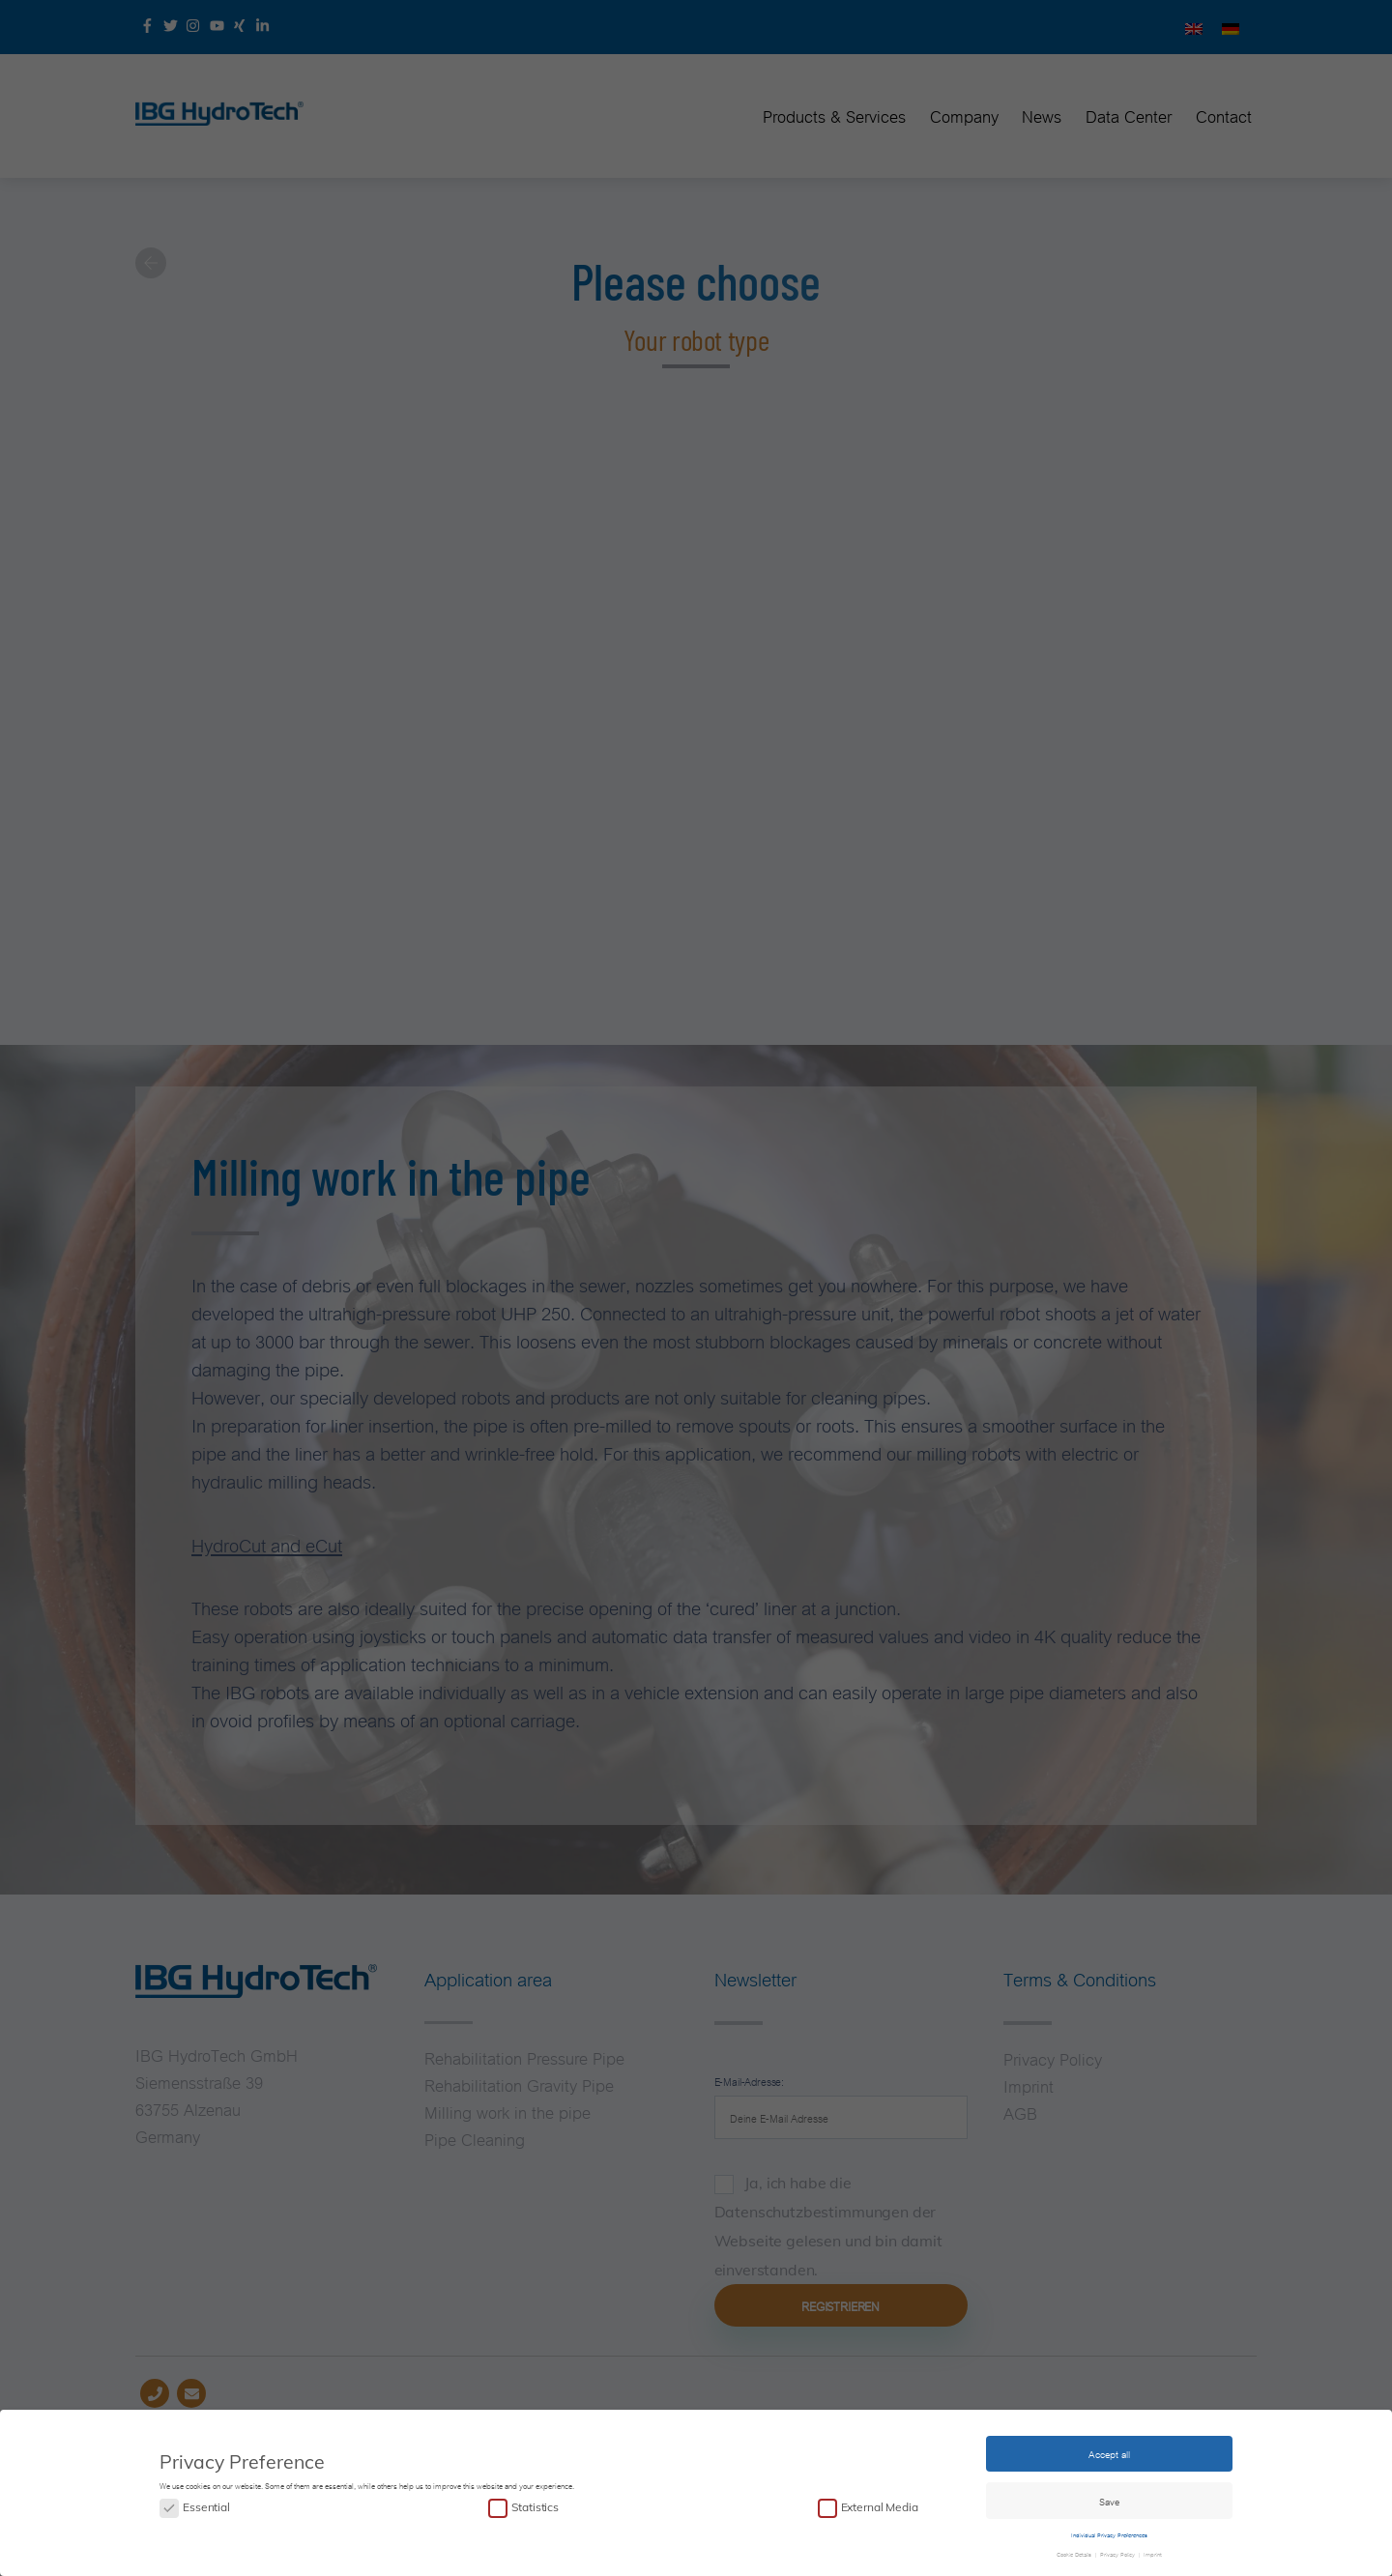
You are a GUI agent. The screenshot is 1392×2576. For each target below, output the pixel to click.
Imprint (1152, 2548)
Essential (206, 2502)
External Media (879, 2502)
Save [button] (1109, 2495)
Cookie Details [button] (1075, 2548)
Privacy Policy (1117, 2548)
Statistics (534, 2502)
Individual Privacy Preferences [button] (1109, 2528)
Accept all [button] (1109, 2448)
